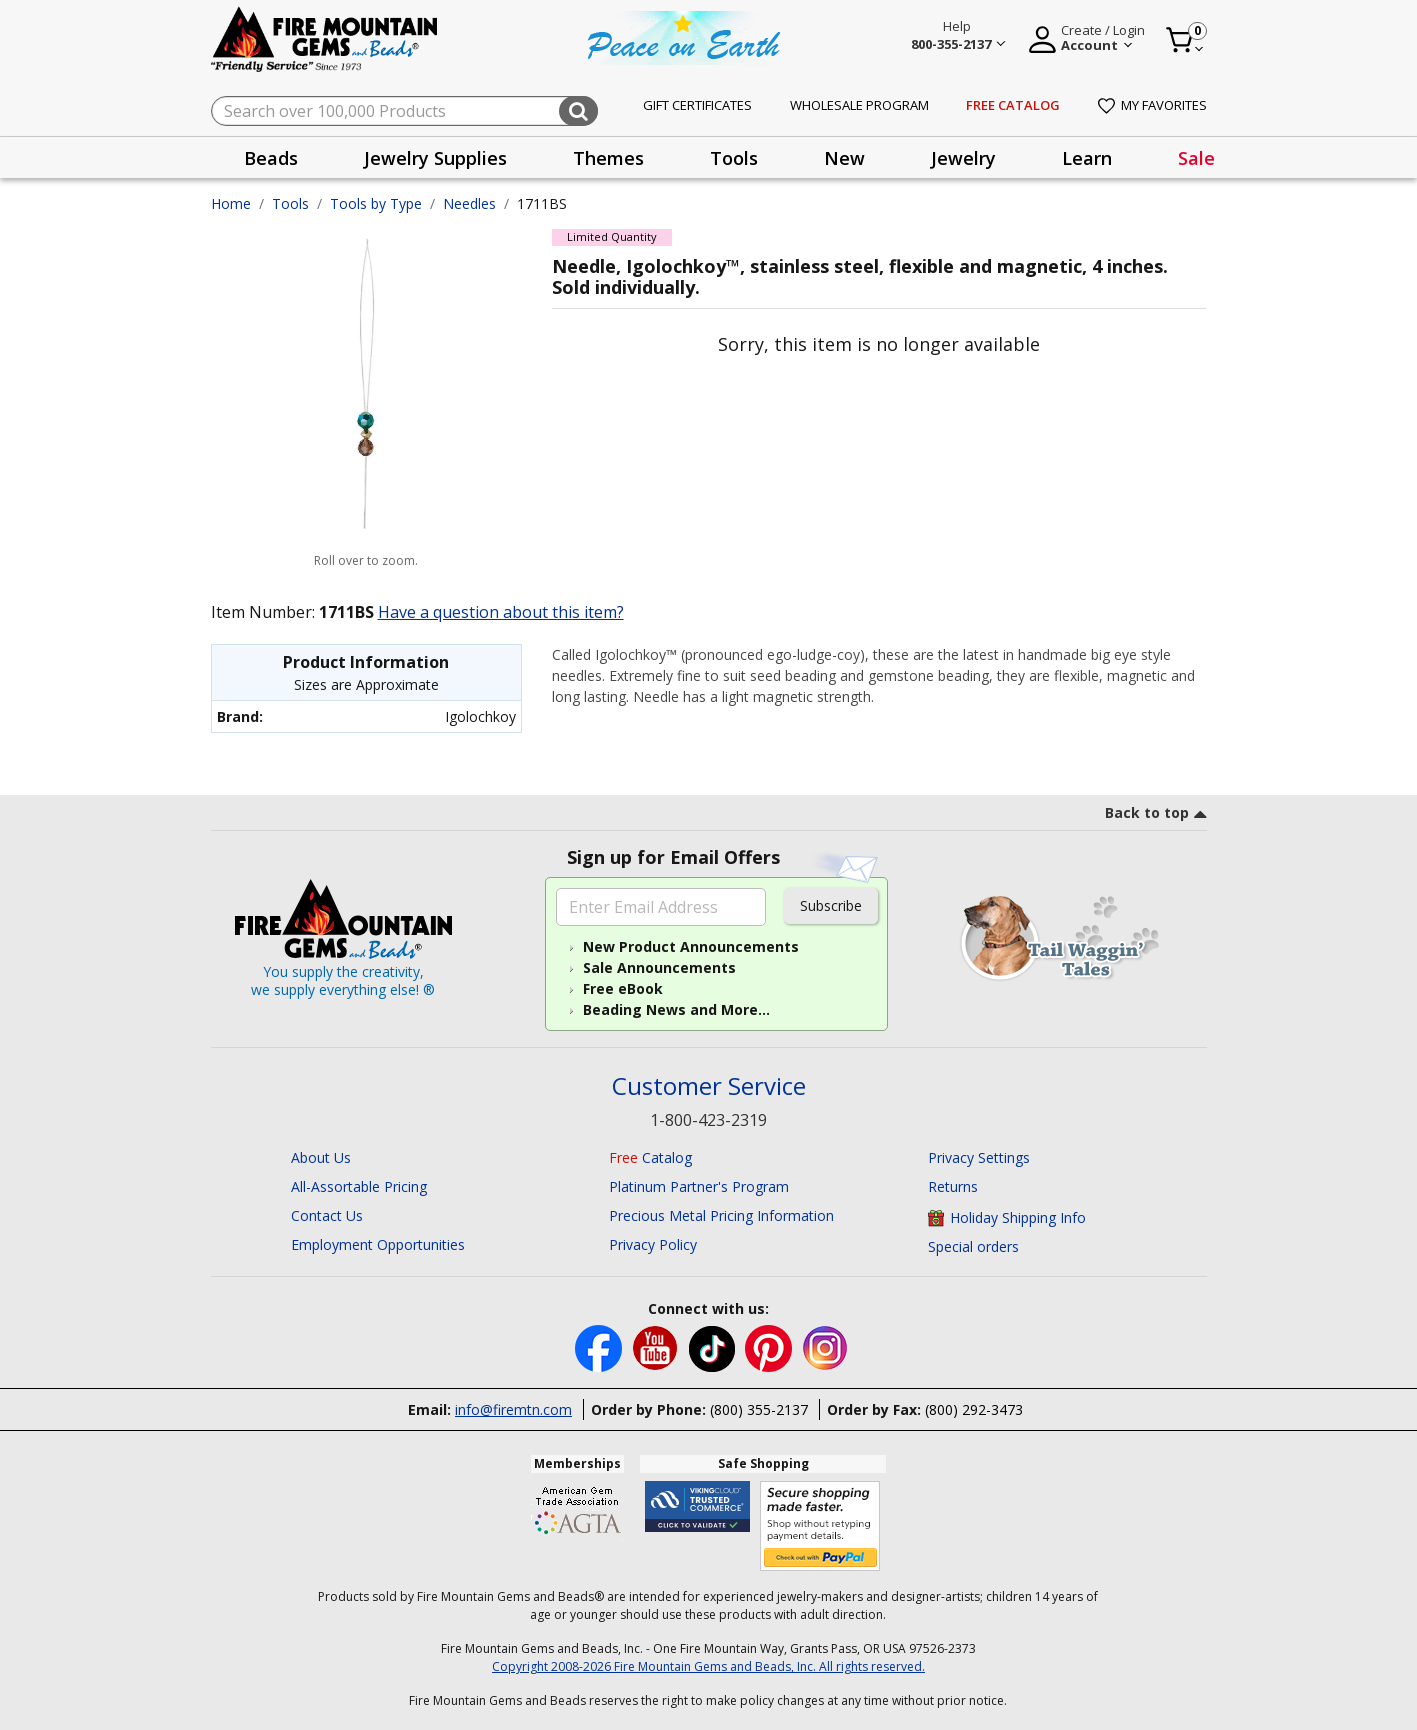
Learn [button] (1087, 158)
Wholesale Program (859, 105)
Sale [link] (1196, 158)
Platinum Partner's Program (699, 1186)
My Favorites (1152, 105)
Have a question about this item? (501, 612)
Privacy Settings (979, 1157)
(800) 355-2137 (759, 1409)
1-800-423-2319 (708, 1120)
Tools (290, 203)
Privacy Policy (653, 1244)
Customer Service (709, 1086)
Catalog (650, 1157)
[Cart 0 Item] (1185, 40)
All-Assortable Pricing (359, 1186)
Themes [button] (608, 158)
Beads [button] (271, 158)
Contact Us (327, 1215)
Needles (469, 203)
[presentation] (271, 157)
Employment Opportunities (378, 1244)
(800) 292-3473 (974, 1409)
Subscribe (831, 905)
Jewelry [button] (963, 158)
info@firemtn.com (513, 1409)
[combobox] (404, 111)
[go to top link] (1156, 816)
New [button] (844, 158)
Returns (953, 1186)
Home (231, 203)
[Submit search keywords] (578, 111)
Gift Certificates (697, 105)
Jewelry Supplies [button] (435, 158)
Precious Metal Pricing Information (721, 1215)
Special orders (973, 1246)
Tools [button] (734, 158)
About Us (321, 1157)
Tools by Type (376, 203)
